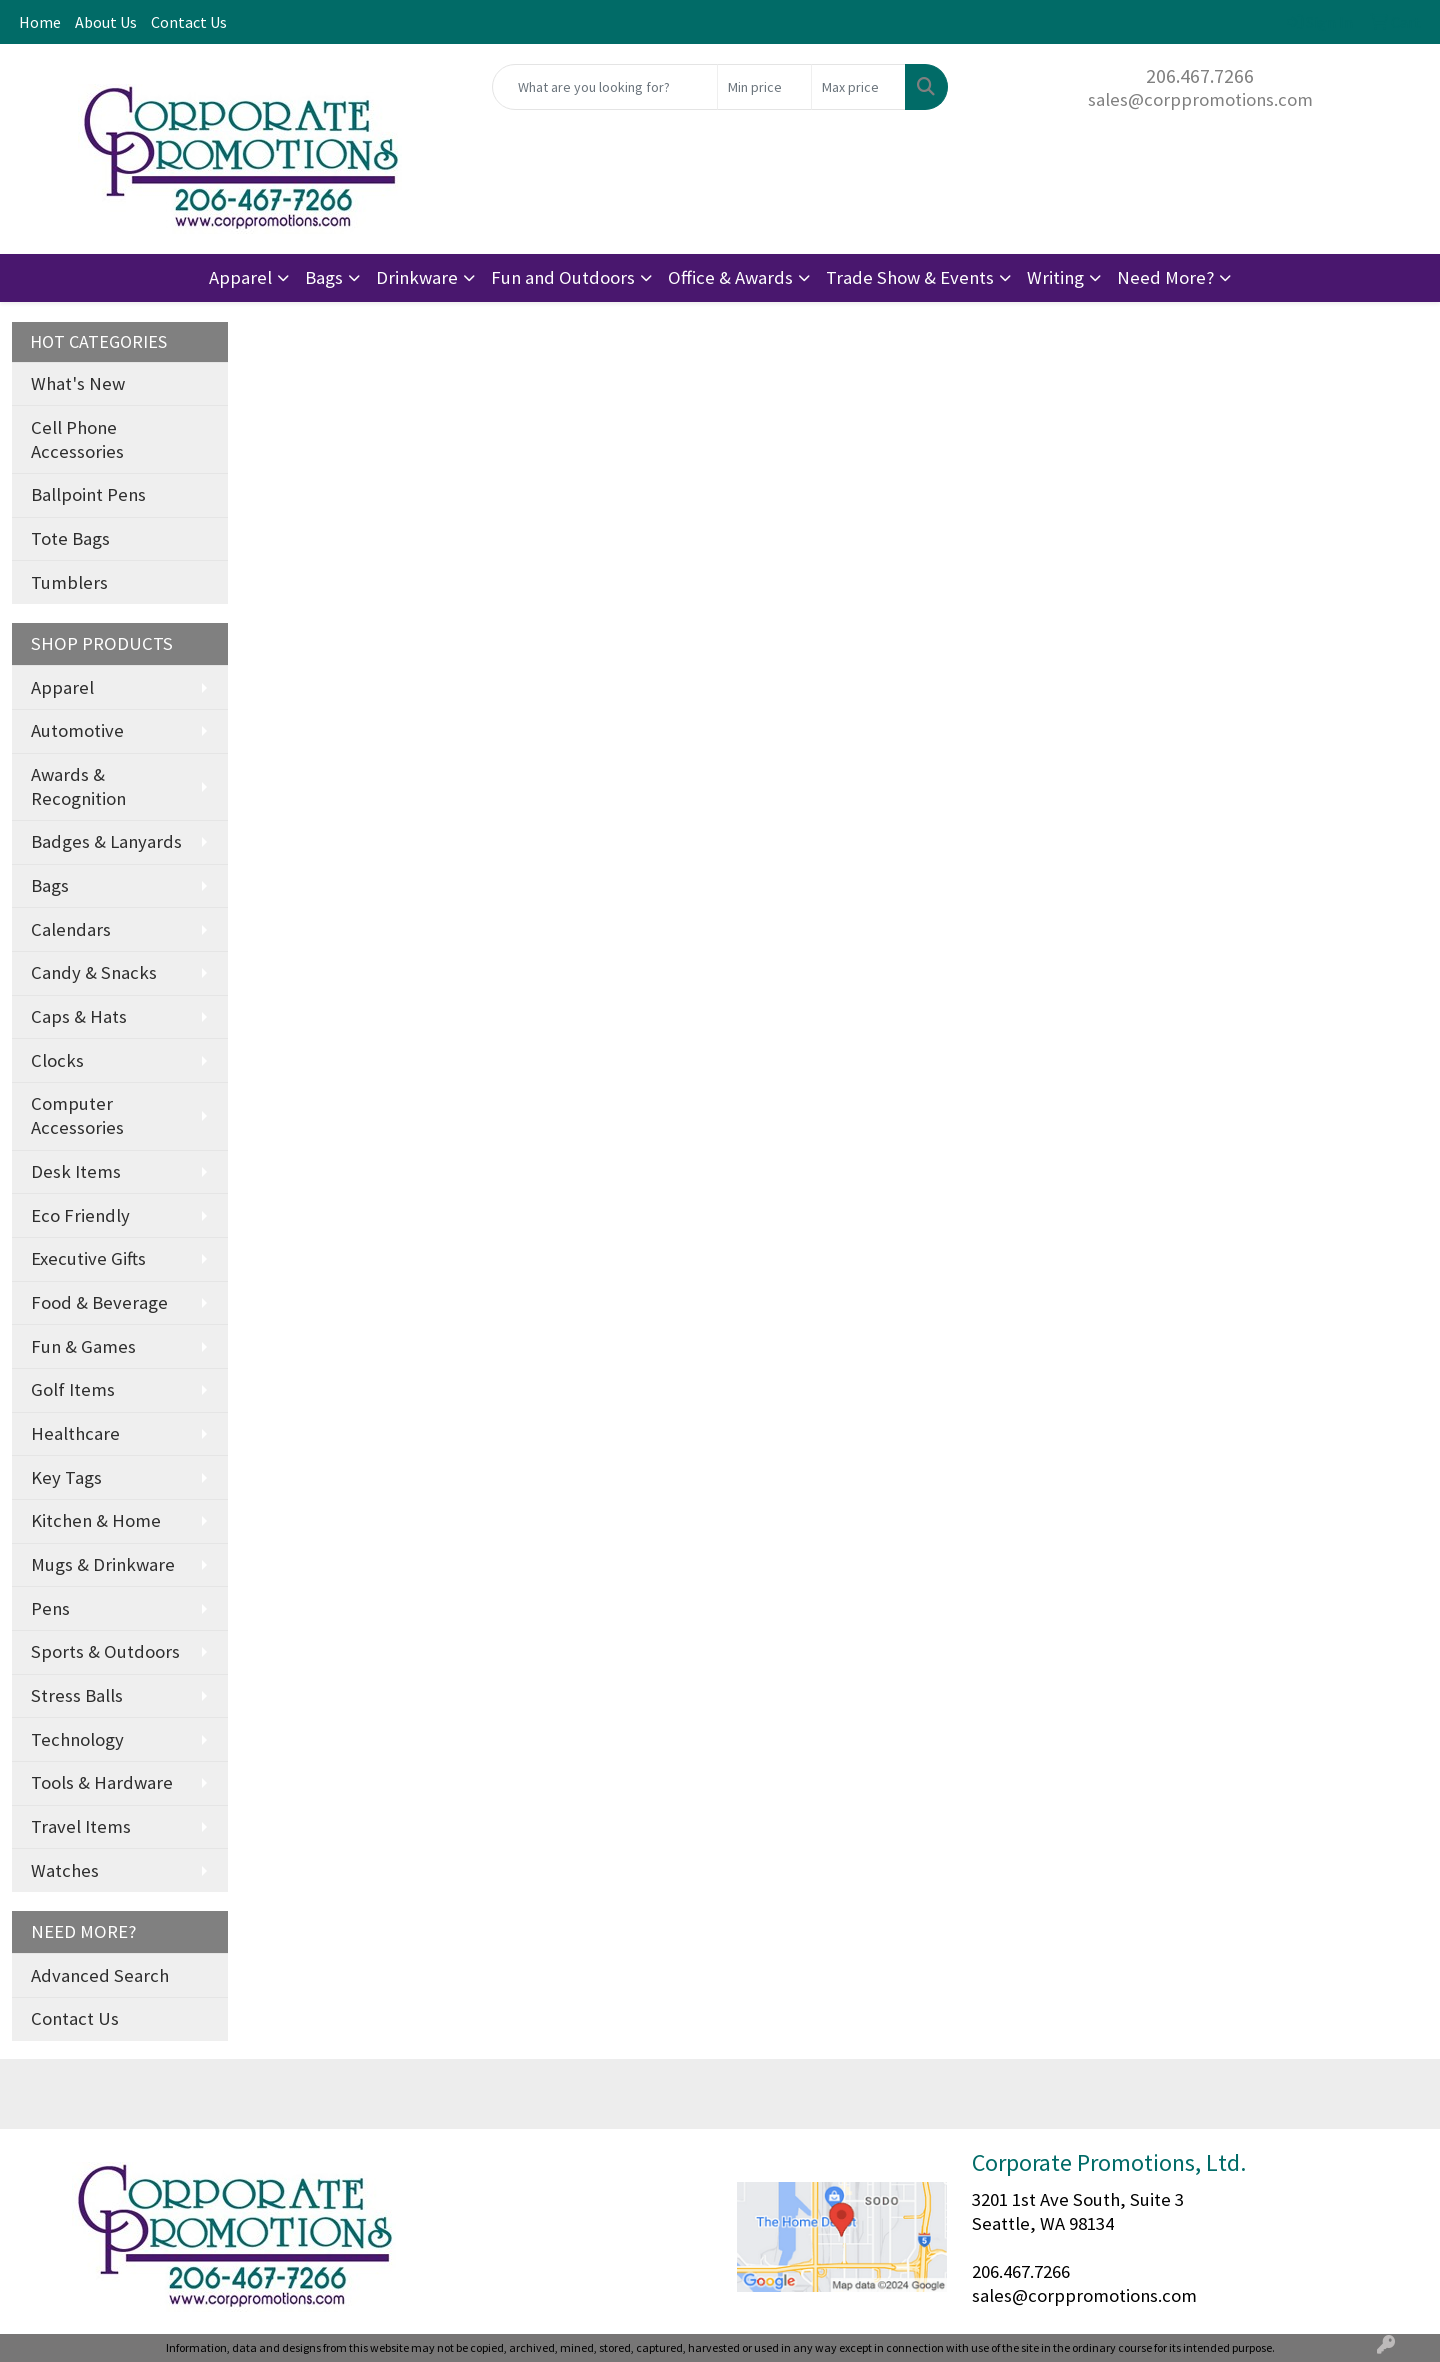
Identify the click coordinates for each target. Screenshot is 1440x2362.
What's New (78, 383)
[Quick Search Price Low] (764, 87)
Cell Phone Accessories (77, 439)
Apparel (240, 277)
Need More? (1165, 277)
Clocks (57, 1060)
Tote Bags (70, 538)
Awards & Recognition (78, 786)
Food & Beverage (99, 1302)
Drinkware (417, 277)
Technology (77, 1739)
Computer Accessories (77, 1115)
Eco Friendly (80, 1215)
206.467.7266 (1200, 75)
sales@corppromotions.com (1200, 99)
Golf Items (73, 1389)
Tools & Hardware (102, 1782)
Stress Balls (77, 1695)
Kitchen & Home (96, 1520)
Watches (65, 1870)
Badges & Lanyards (106, 841)
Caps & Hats (79, 1016)
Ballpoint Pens (88, 494)
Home (40, 22)
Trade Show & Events (910, 277)
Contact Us (189, 22)
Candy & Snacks (94, 972)
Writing (1055, 277)
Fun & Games (83, 1346)
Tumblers (69, 582)
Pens (50, 1608)
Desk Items (76, 1171)
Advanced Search (100, 1975)
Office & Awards (730, 277)
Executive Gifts (88, 1258)
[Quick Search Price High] (858, 87)
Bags (324, 277)
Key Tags (66, 1477)
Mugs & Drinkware (103, 1564)
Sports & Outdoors (105, 1651)
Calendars (71, 929)
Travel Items (81, 1826)
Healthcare (75, 1433)
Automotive (77, 730)
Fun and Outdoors (563, 277)
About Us (106, 22)
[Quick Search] (605, 87)
